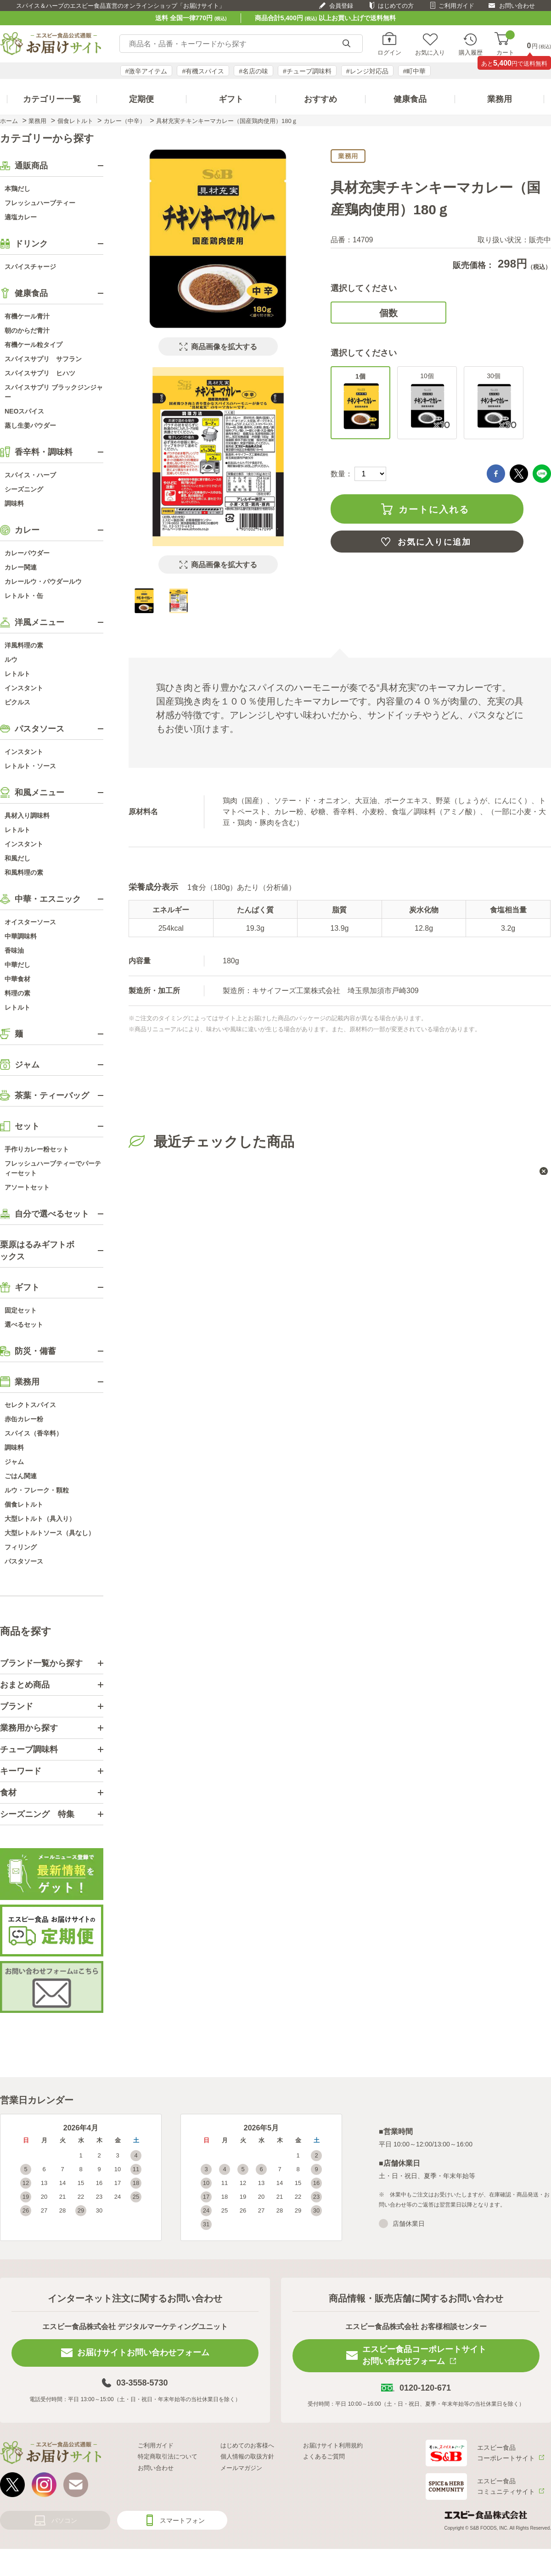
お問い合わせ (517, 5)
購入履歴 (471, 52)
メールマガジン (241, 2467)
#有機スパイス (203, 71)
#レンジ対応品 (367, 71)
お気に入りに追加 (434, 542)
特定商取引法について (167, 2456)
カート (505, 44)
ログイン (389, 52)
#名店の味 (253, 71)
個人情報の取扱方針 (247, 2456)
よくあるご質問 (324, 2456)
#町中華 (414, 71)
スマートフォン (182, 2520)
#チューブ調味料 (307, 71)
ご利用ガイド (456, 5)
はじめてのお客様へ (247, 2445)
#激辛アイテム (146, 71)
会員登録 (341, 5)
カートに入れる (434, 509)
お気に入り (430, 52)
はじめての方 (396, 5)
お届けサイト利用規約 (333, 2445)
